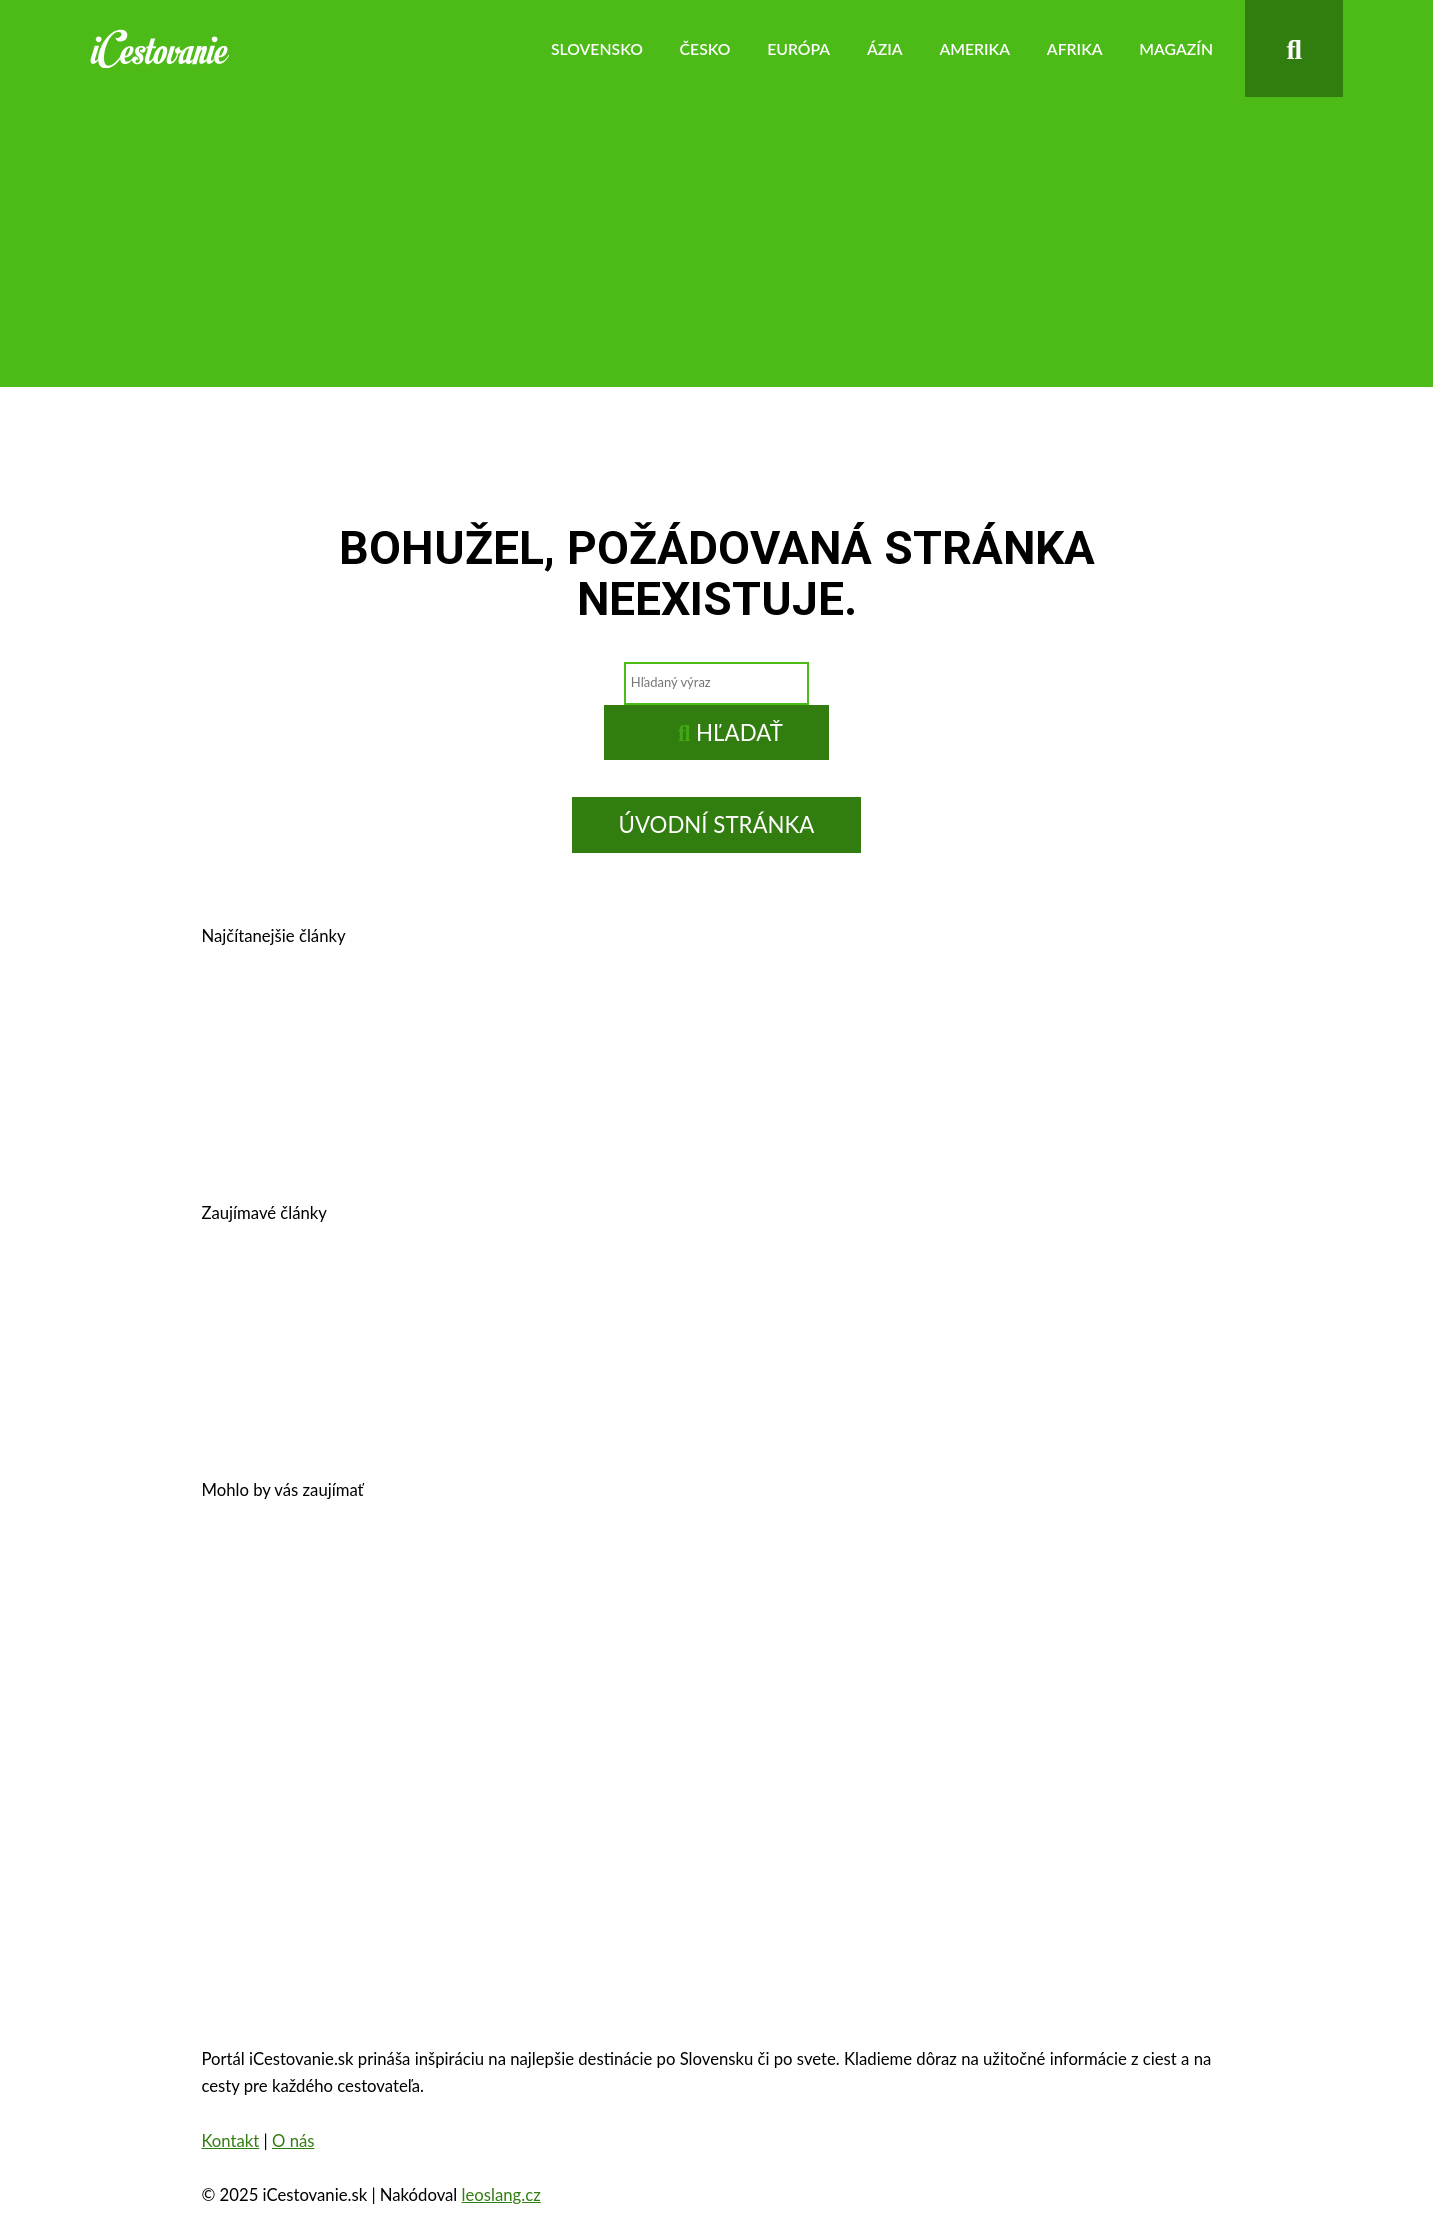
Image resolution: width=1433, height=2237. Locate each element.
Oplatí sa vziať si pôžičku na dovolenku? (409, 1580)
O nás (293, 2141)
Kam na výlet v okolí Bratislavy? (741, 1123)
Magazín (1176, 48)
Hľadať (730, 732)
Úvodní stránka (717, 824)
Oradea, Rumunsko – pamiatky (696, 1677)
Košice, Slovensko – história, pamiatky (399, 1123)
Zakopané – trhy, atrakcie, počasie (381, 1677)
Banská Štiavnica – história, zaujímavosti (639, 1025)
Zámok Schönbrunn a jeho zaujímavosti (795, 1580)
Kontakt (230, 2141)
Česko (705, 48)
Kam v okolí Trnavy (939, 1025)
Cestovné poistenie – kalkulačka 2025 (396, 1302)
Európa (798, 48)
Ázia (885, 48)
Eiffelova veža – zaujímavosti (990, 1677)
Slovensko (597, 48)
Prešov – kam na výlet (329, 1025)
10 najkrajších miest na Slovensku (382, 1400)
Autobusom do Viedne (990, 1302)
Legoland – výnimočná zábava (727, 1302)
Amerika (974, 48)
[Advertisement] (717, 247)
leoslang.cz (501, 2195)
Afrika (1075, 48)
